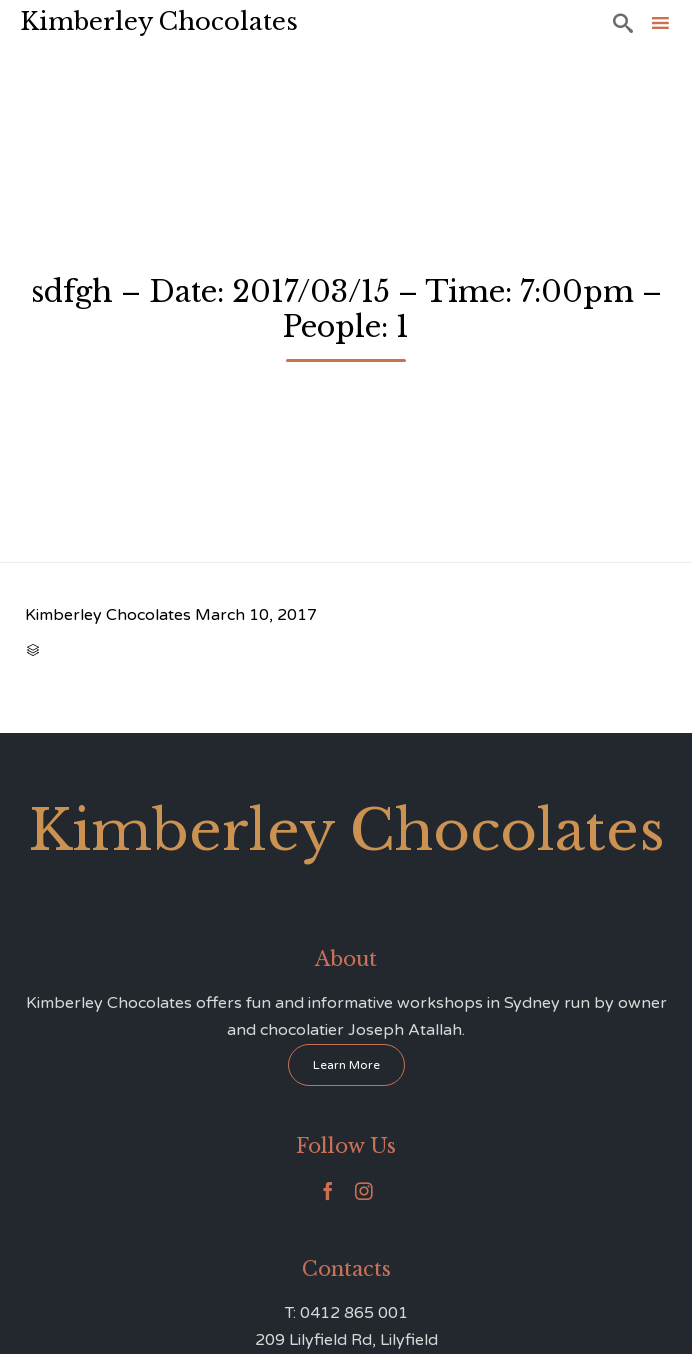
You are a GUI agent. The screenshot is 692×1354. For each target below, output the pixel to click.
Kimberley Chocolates (159, 21)
